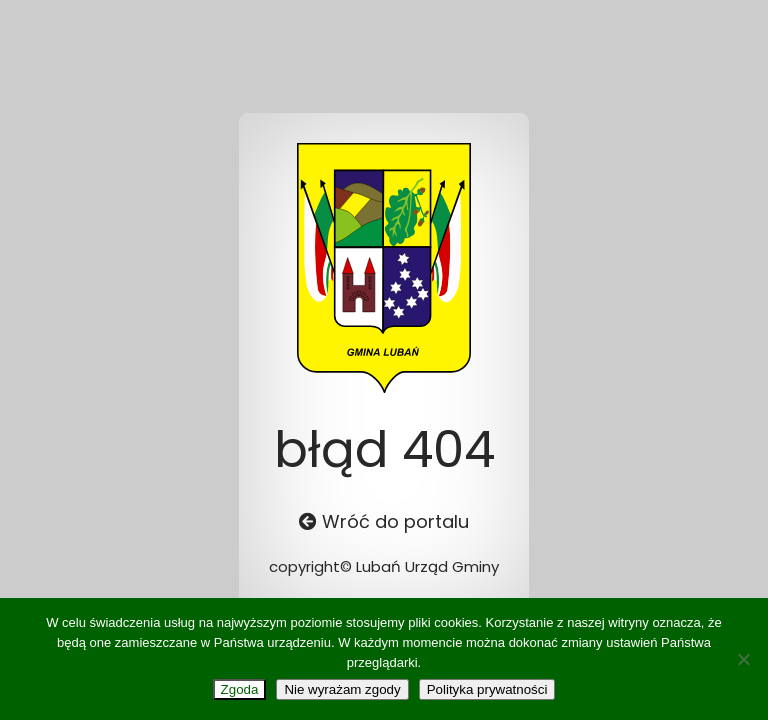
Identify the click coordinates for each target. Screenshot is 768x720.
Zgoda (240, 689)
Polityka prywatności (487, 689)
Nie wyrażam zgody (342, 689)
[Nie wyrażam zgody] (743, 659)
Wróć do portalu (384, 521)
